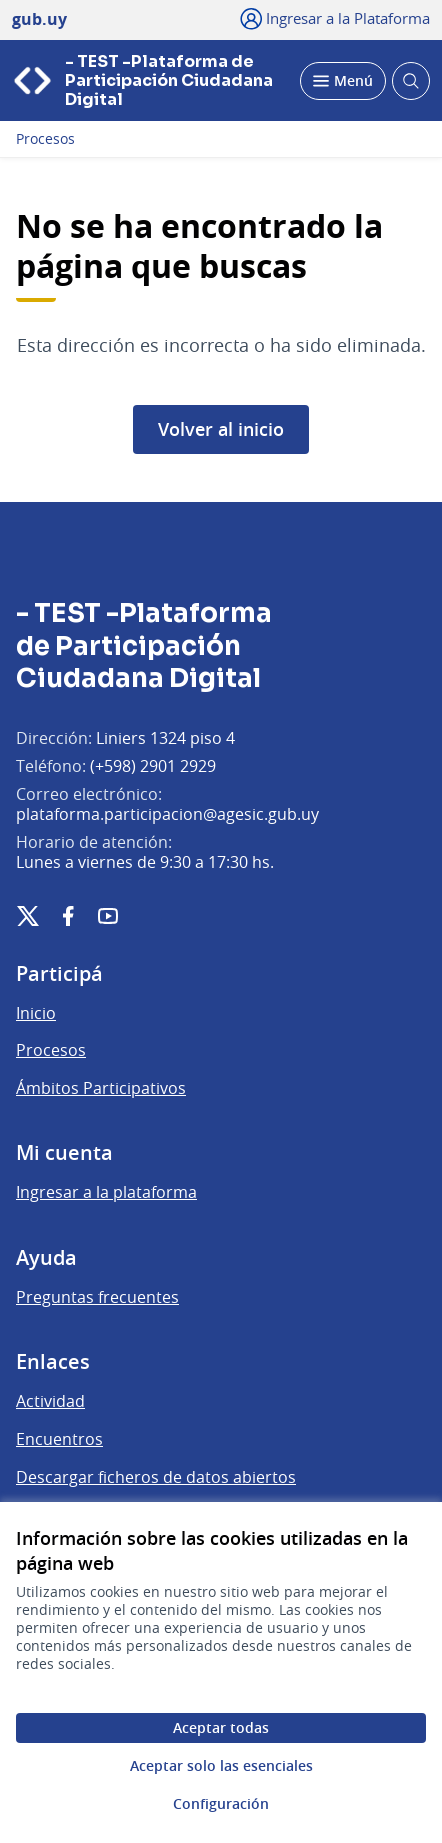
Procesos (45, 139)
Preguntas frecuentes (97, 1297)
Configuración (221, 1803)
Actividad (50, 1401)
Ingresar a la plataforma (106, 1192)
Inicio (36, 1013)
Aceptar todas (221, 1727)
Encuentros (59, 1439)
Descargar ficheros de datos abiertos (156, 1477)
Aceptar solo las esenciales (221, 1765)
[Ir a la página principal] (150, 80)
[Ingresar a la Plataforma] (335, 18)
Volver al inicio (221, 429)
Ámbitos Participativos (101, 1088)
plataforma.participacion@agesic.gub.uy (167, 814)
